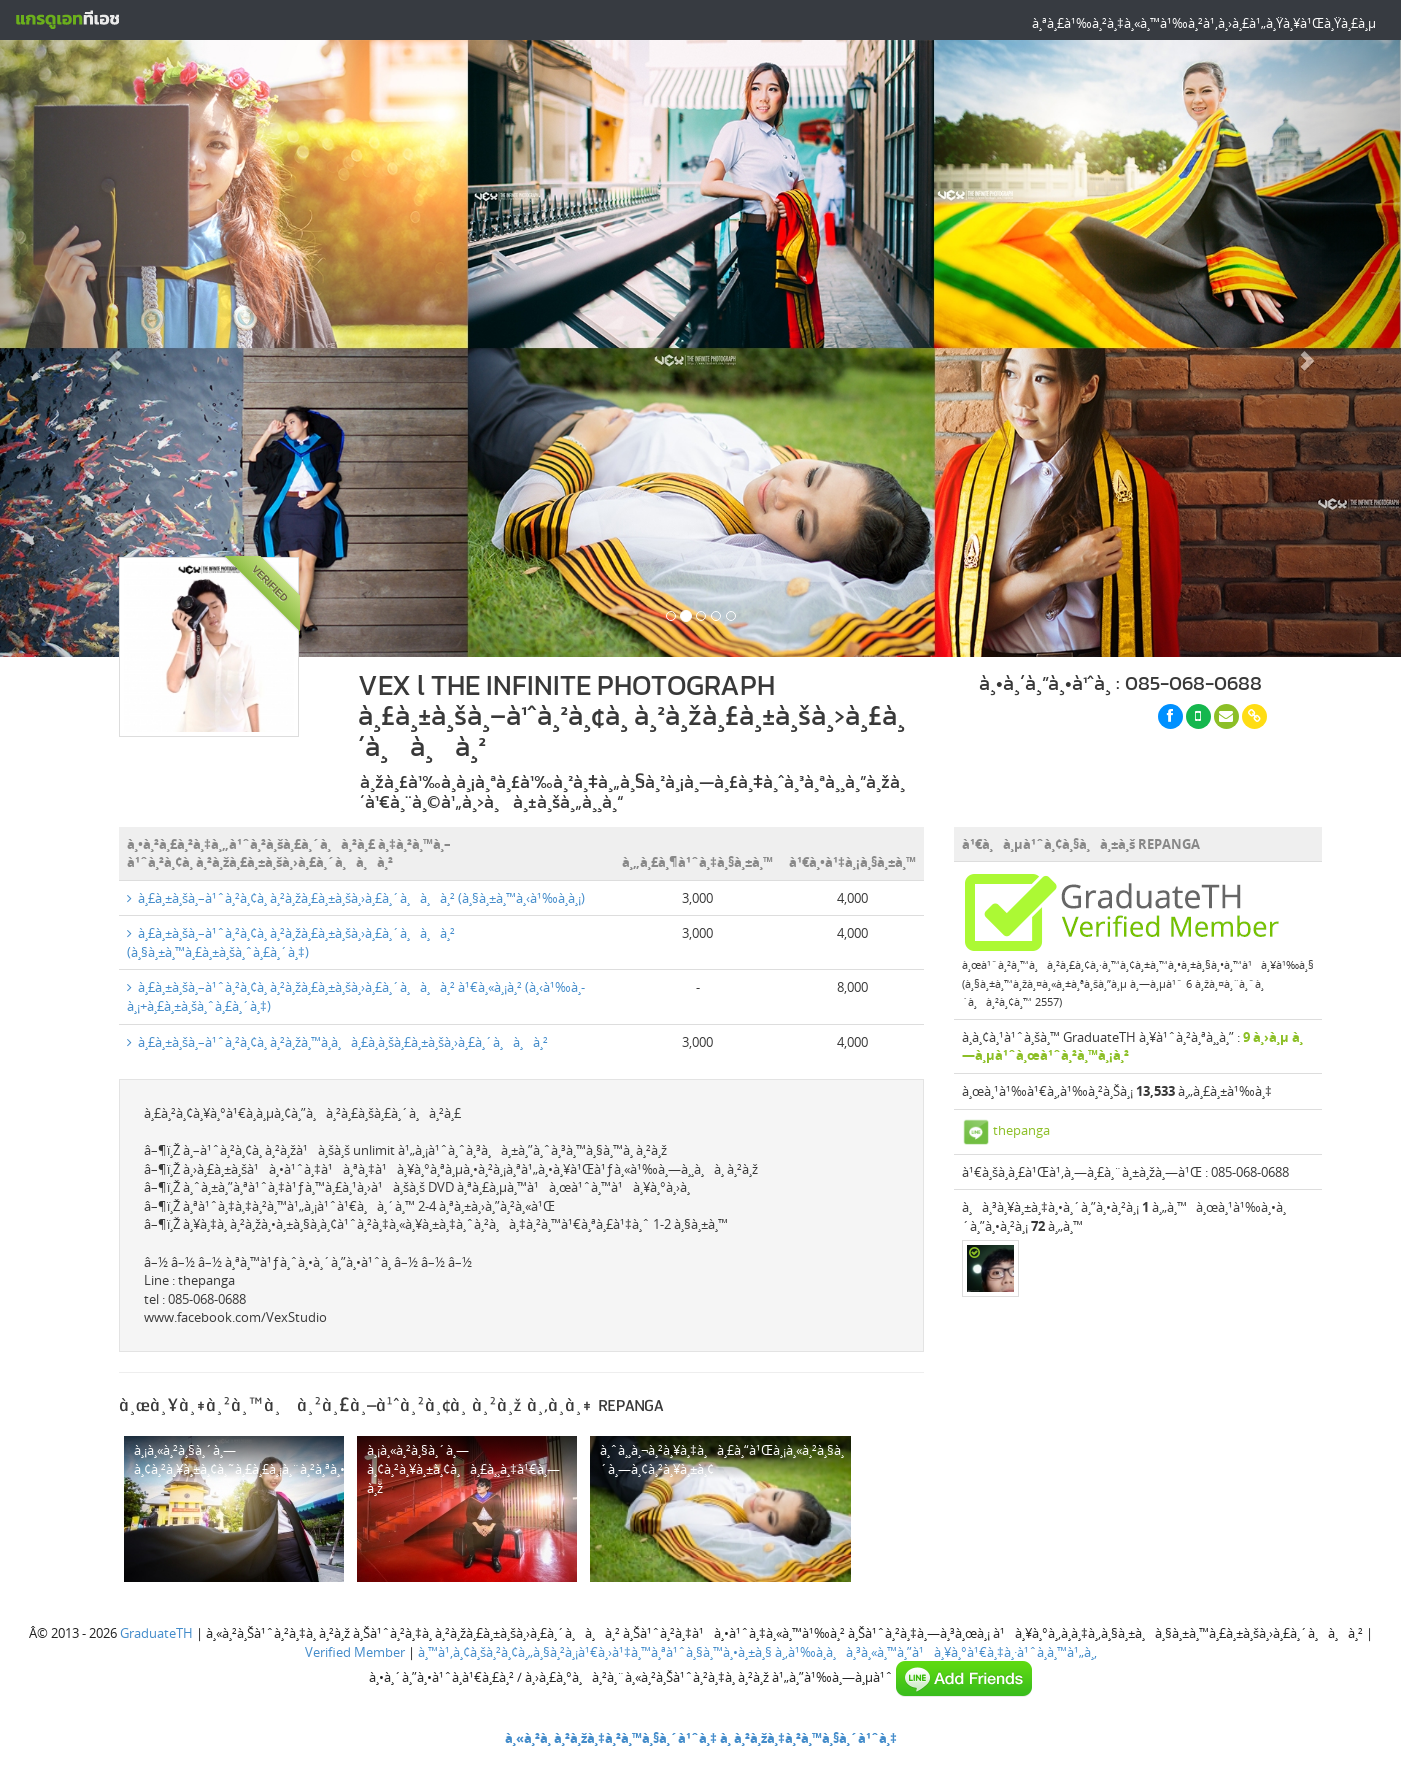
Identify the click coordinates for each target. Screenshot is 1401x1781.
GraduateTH (156, 1633)
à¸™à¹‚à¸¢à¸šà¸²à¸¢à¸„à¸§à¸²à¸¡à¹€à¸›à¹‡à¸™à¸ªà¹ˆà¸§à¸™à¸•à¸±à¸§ (595, 1652)
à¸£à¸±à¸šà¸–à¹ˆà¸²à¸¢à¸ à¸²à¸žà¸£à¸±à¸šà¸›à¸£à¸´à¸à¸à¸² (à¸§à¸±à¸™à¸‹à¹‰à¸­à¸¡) (356, 898)
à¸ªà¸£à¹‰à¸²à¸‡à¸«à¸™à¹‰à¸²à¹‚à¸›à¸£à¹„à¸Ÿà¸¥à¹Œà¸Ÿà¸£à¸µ (1204, 23)
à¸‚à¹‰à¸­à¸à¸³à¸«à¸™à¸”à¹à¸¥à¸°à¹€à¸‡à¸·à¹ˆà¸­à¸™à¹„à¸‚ (936, 1652)
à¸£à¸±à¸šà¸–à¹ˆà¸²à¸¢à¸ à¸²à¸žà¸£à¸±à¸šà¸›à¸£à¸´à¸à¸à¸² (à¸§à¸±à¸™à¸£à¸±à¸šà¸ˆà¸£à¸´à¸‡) (291, 942)
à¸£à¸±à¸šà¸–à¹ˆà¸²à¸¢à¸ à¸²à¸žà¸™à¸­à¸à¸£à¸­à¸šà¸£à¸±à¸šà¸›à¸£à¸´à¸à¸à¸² (337, 1042)
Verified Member (355, 1652)
